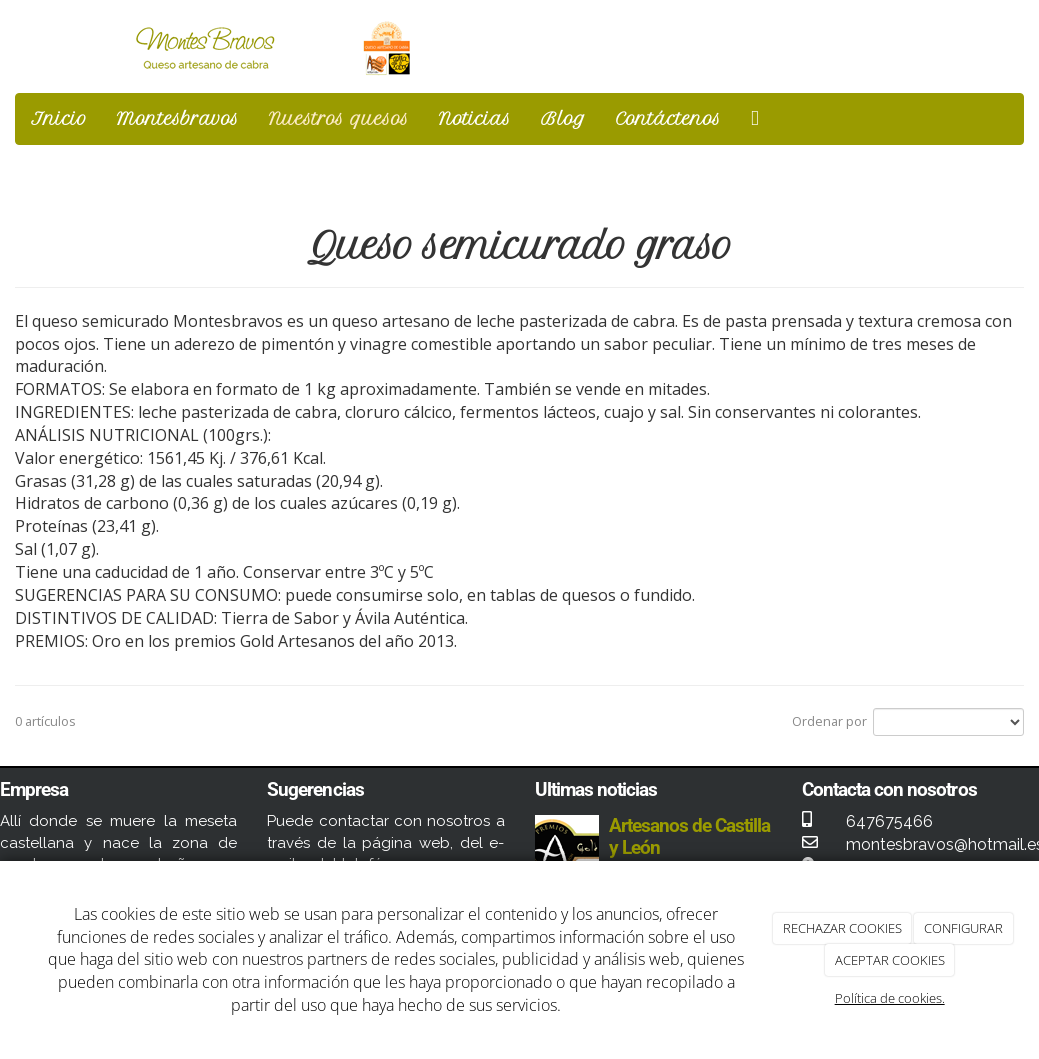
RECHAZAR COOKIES (842, 928)
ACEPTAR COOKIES (890, 960)
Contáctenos (668, 118)
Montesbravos (178, 118)
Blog (563, 118)
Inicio (59, 118)
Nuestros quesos (339, 118)
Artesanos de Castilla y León (690, 836)
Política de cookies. (890, 998)
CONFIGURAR (963, 928)
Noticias (475, 118)
